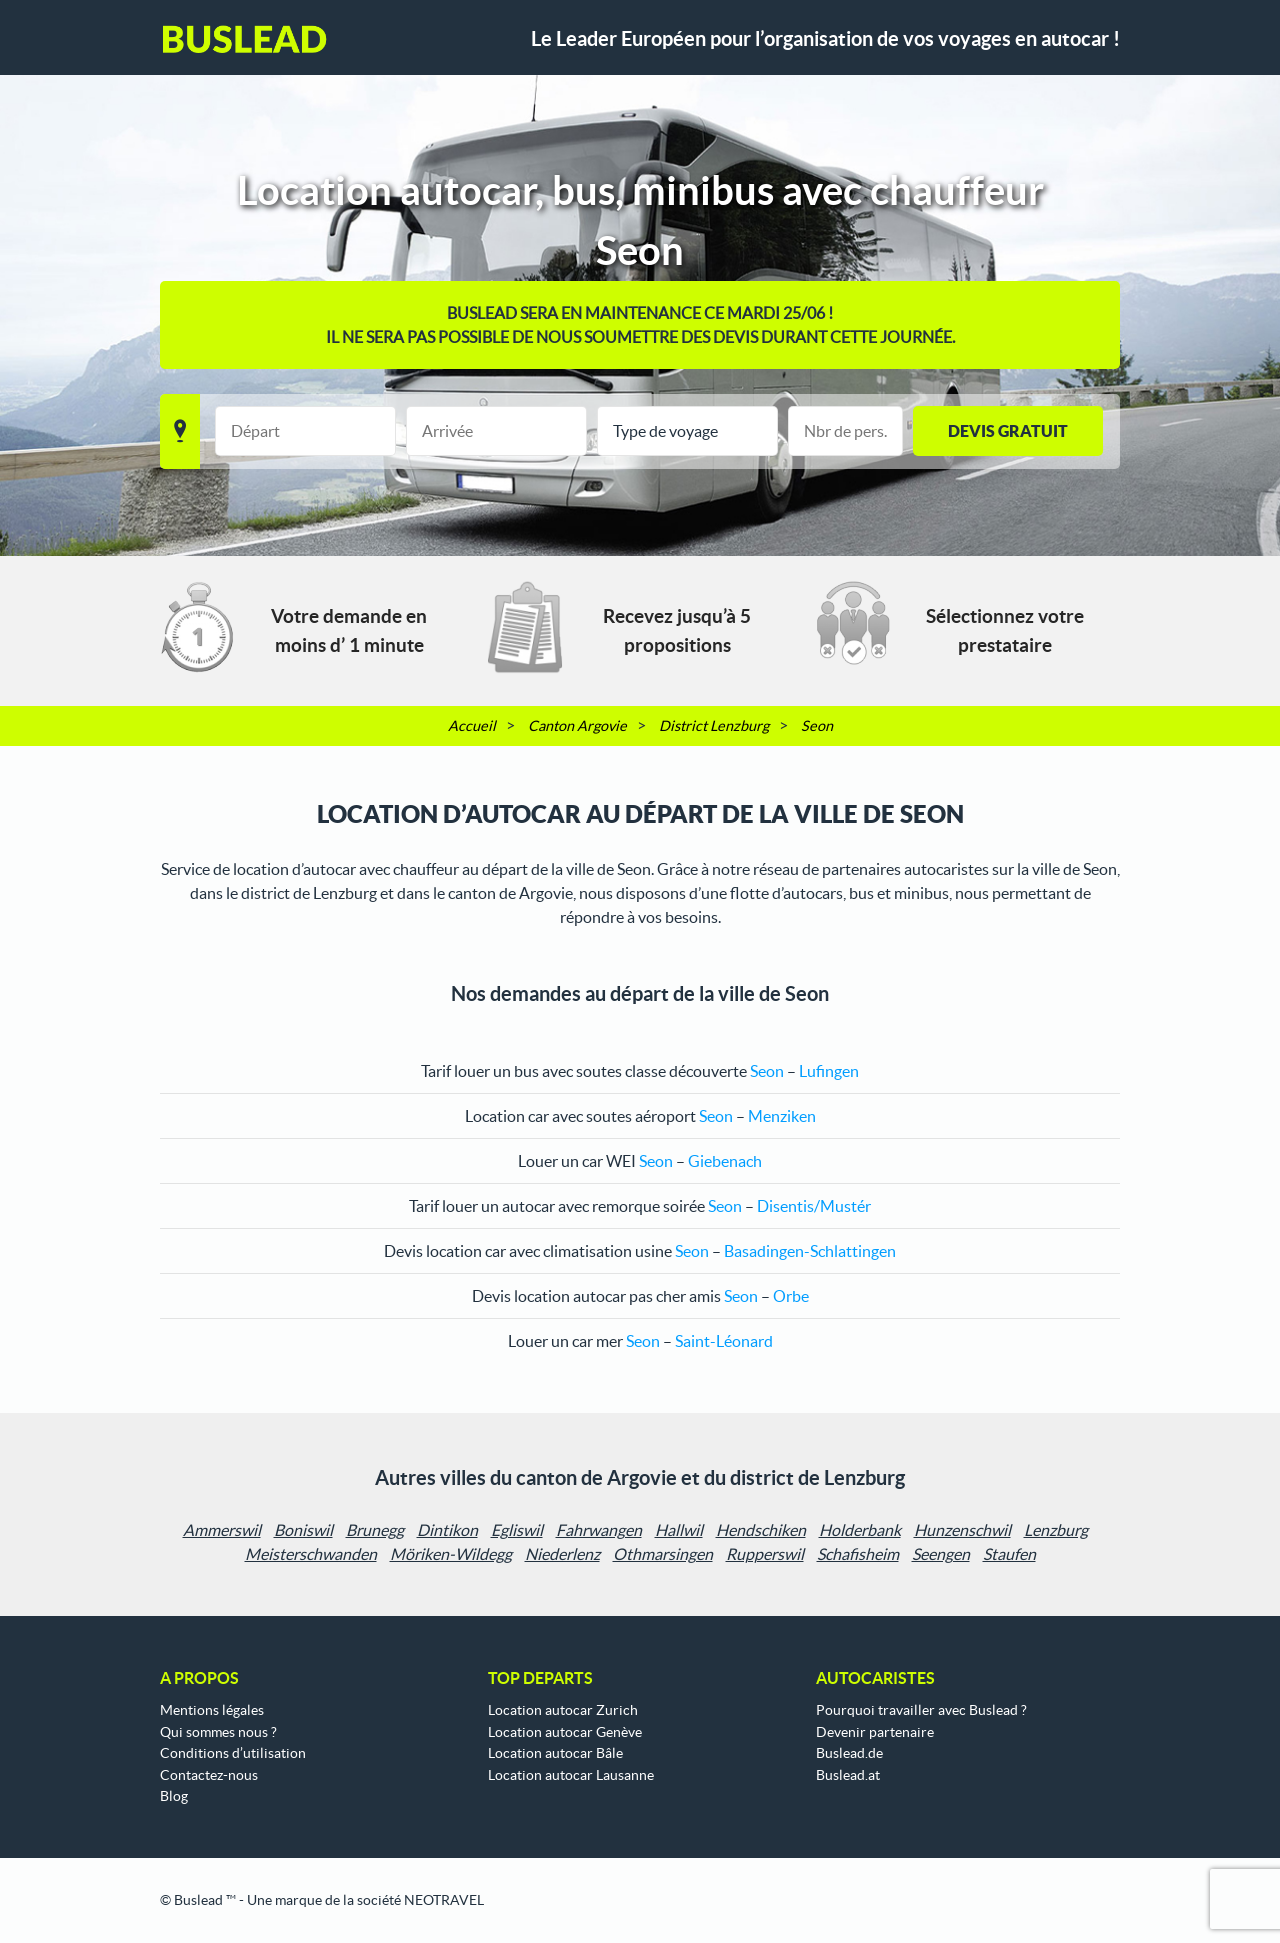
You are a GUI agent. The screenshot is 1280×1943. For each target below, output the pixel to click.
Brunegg (375, 1530)
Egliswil (517, 1530)
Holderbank (860, 1530)
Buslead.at (848, 1775)
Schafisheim (858, 1554)
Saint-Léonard (724, 1341)
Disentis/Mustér (814, 1206)
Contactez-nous (209, 1775)
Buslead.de (849, 1753)
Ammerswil (222, 1530)
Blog (174, 1796)
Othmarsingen (663, 1554)
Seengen (941, 1554)
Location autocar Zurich (563, 1710)
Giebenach (725, 1161)
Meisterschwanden (311, 1554)
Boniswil (303, 1530)
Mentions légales (212, 1710)
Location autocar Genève (565, 1732)
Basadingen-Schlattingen (810, 1251)
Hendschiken (761, 1530)
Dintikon (447, 1530)
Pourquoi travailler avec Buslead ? (921, 1710)
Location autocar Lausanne (571, 1775)
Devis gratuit (1008, 431)
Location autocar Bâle (555, 1753)
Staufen (1009, 1554)
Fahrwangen (599, 1530)
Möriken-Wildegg (451, 1554)
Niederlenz (562, 1554)
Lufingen (829, 1071)
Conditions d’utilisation (233, 1753)
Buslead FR (245, 39)
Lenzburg (1056, 1530)
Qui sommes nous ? (218, 1732)
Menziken (782, 1116)
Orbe (791, 1296)
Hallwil (679, 1530)
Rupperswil (765, 1554)
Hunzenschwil (962, 1530)
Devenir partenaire (875, 1732)
